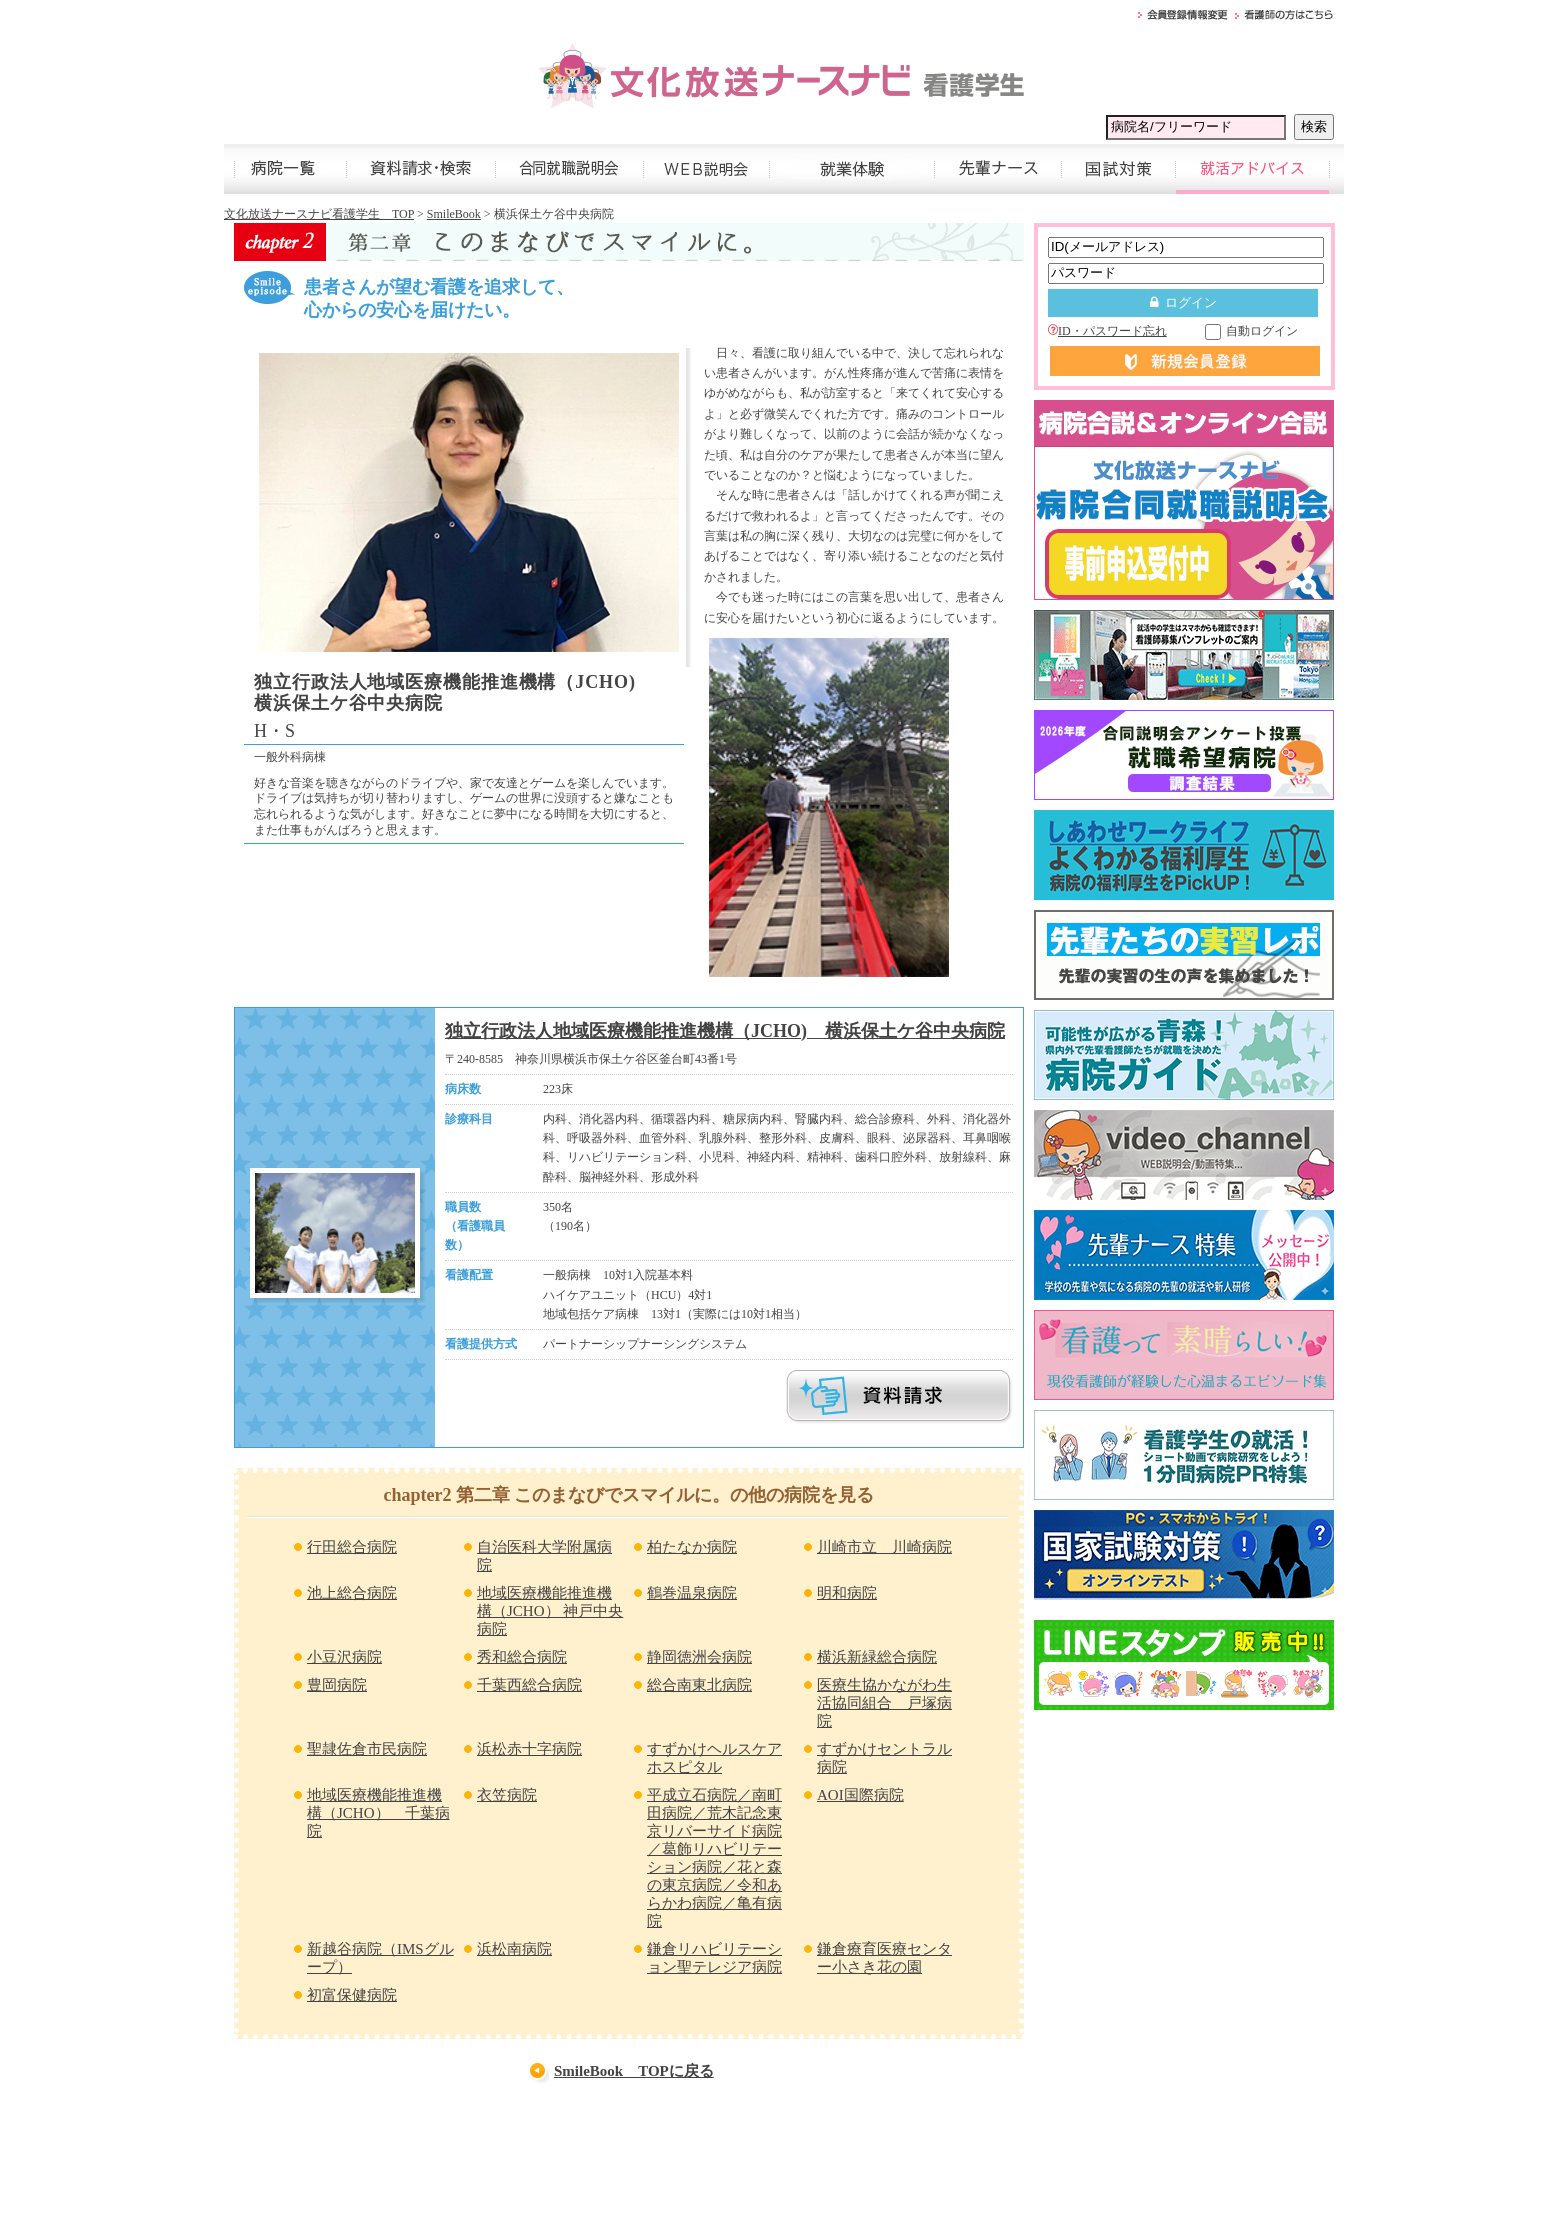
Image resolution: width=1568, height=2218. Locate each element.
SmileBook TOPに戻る (634, 2071)
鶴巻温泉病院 (692, 1593)
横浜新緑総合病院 (877, 1657)
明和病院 (847, 1593)
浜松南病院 (514, 1949)
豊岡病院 (337, 1685)
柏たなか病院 (692, 1547)
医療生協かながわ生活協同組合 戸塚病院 (884, 1703)
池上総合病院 (352, 1593)
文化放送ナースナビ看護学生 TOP (319, 214)
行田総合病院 (352, 1547)
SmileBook (454, 214)
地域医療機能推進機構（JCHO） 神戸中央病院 (550, 1611)
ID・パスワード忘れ (1107, 331)
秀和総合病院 (522, 1657)
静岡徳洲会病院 (699, 1657)
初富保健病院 (352, 1995)
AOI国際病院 (860, 1795)
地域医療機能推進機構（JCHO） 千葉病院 (378, 1813)
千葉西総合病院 (529, 1685)
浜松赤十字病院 (529, 1749)
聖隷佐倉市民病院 (367, 1749)
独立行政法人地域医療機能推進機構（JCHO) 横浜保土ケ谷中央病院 (725, 1031)
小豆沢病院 (344, 1657)
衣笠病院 (507, 1795)
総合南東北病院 (699, 1685)
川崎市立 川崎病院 (884, 1547)
